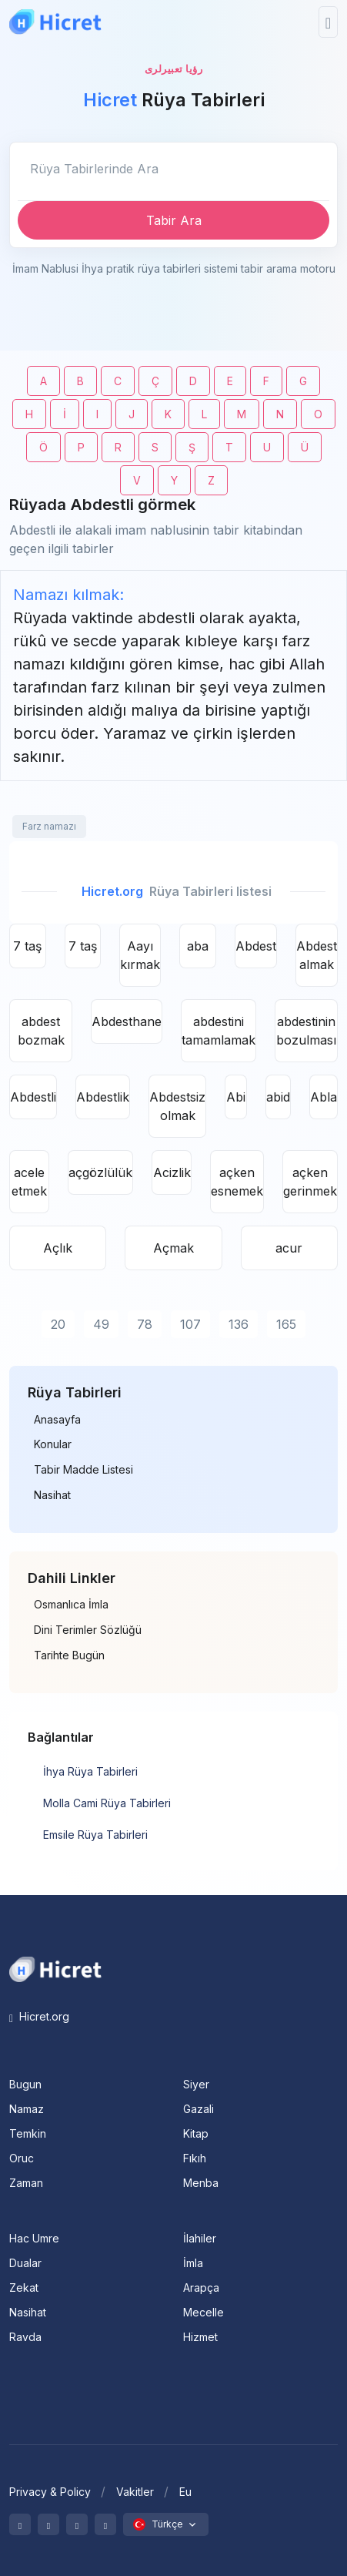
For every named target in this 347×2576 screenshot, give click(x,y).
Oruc (21, 2158)
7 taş (27, 946)
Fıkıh (194, 2158)
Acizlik (172, 1172)
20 (58, 1324)
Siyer (196, 2084)
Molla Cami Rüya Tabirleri (107, 1803)
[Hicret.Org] (55, 22)
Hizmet (200, 2336)
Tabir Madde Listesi (83, 1470)
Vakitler (135, 2491)
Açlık (57, 1248)
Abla (323, 1097)
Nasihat (52, 1495)
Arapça (201, 2287)
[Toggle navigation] (328, 22)
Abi (235, 1097)
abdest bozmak (41, 1031)
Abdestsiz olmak (177, 1106)
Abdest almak (316, 955)
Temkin (27, 2133)
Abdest (255, 946)
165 (286, 1324)
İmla (193, 2262)
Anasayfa (57, 1420)
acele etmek (29, 1182)
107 (190, 1324)
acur (288, 1248)
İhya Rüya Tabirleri (90, 1771)
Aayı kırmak (140, 955)
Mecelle (203, 2312)
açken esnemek (237, 1182)
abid (278, 1097)
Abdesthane (127, 1021)
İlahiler (199, 2238)
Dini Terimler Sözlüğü (88, 1630)
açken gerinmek (310, 1182)
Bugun (25, 2084)
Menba (201, 2182)
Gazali (198, 2108)
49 (101, 1324)
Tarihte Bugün (69, 1655)
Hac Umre (34, 2238)
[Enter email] (173, 168)
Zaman (26, 2182)
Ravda (25, 2336)
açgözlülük (100, 1172)
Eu (185, 2491)
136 (239, 1324)
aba (198, 946)
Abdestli (33, 1097)
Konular (53, 1444)
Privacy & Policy (50, 2491)
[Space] (55, 1968)
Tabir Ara (174, 220)
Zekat (23, 2287)
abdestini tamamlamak (218, 1031)
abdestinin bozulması (306, 1031)
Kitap (196, 2133)
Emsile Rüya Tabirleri (95, 1834)
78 (144, 1324)
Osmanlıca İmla (71, 1604)
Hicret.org (39, 2016)
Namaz (26, 2108)
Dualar (25, 2262)
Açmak (173, 1248)
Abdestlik (102, 1097)
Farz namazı (49, 826)
